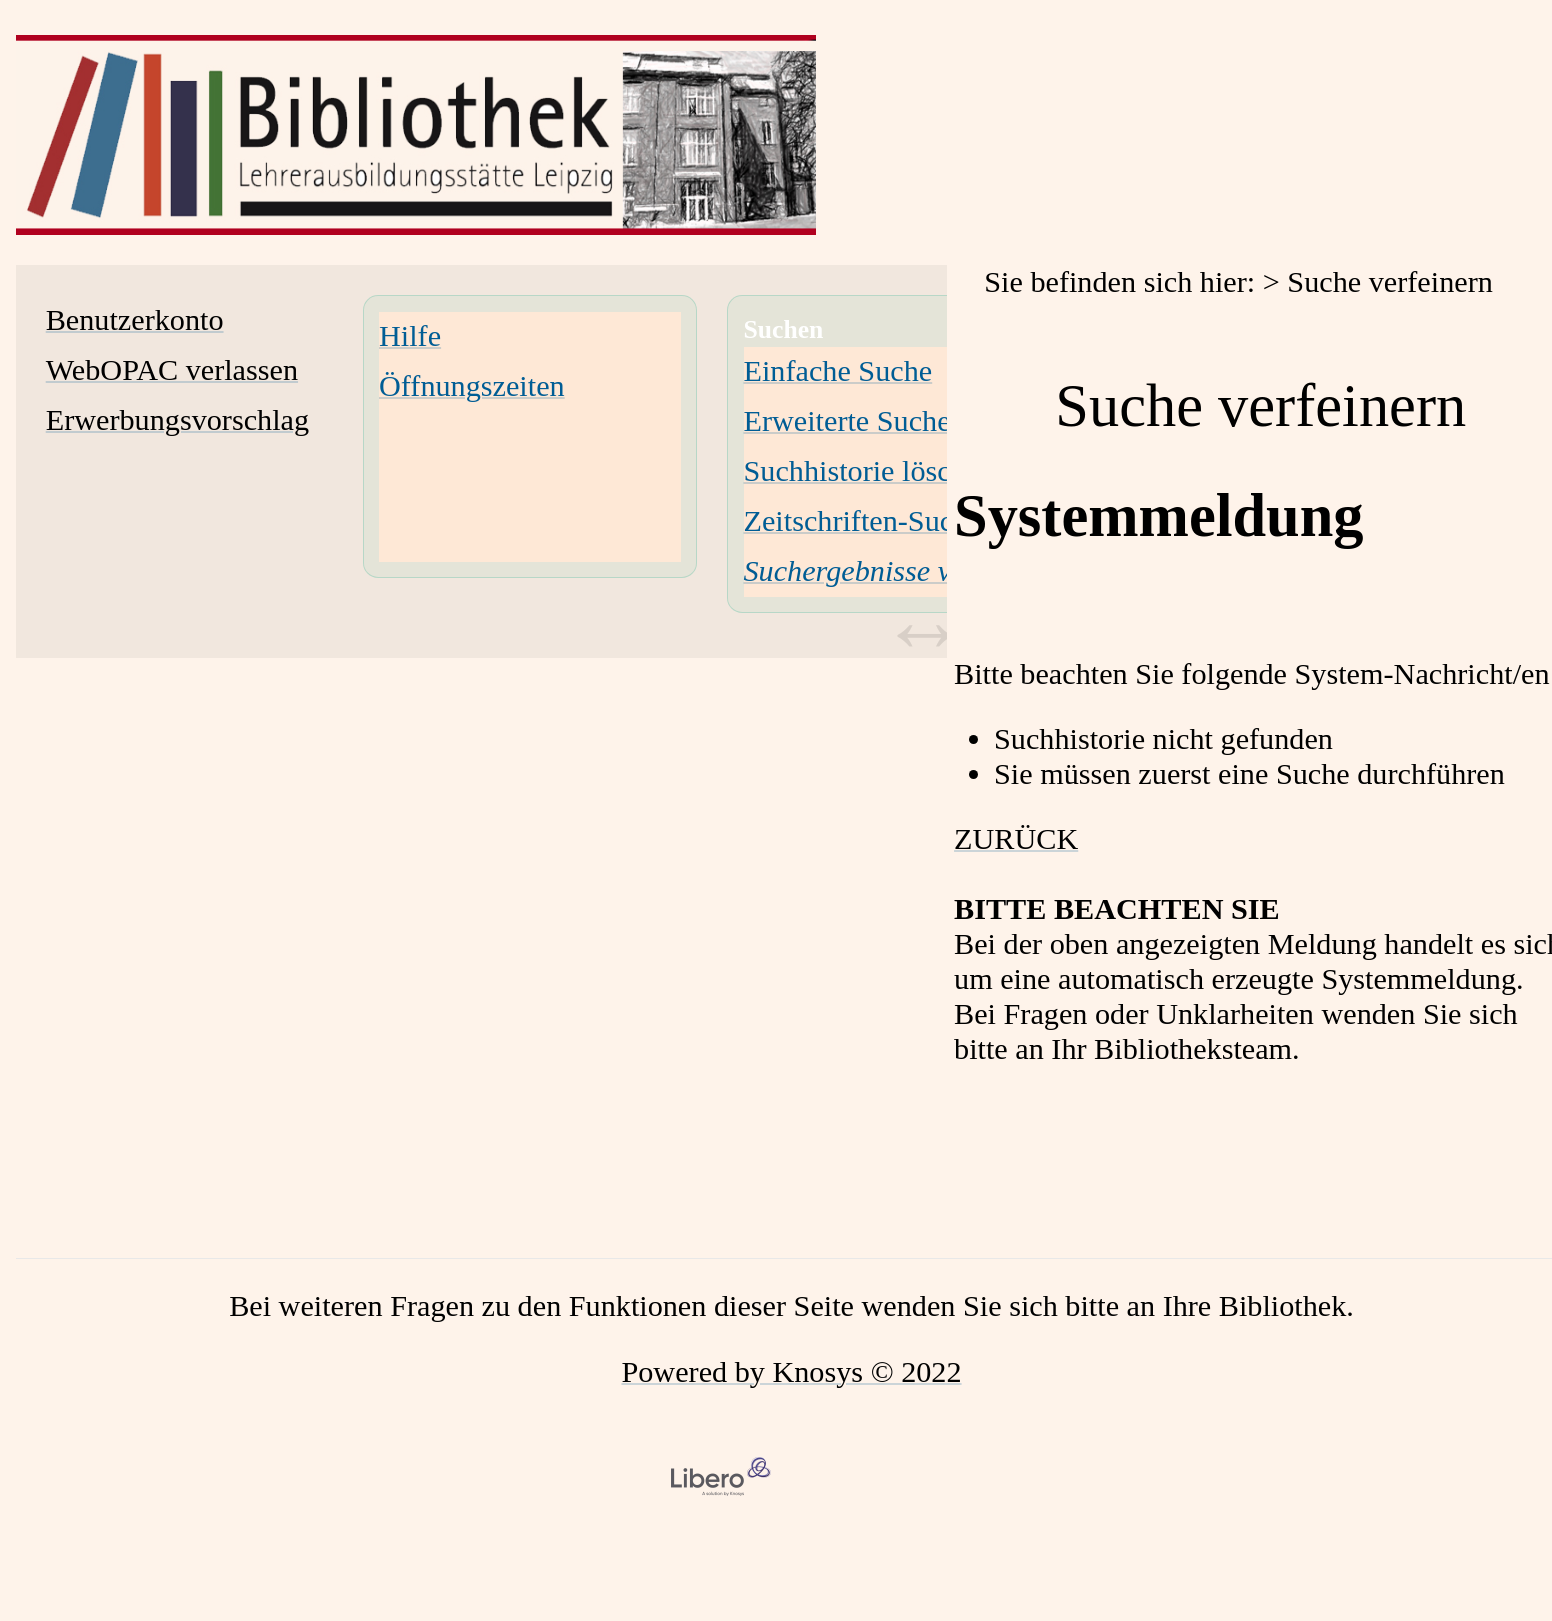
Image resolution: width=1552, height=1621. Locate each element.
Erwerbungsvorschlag (177, 420)
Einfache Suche (838, 371)
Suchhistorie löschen (869, 471)
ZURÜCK (1016, 839)
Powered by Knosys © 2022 (791, 1372)
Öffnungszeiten (472, 386)
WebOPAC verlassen (172, 370)
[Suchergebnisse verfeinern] (903, 571)
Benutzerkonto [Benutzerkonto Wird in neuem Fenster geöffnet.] (135, 320)
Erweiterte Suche (847, 421)
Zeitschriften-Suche (863, 521)
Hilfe (410, 336)
